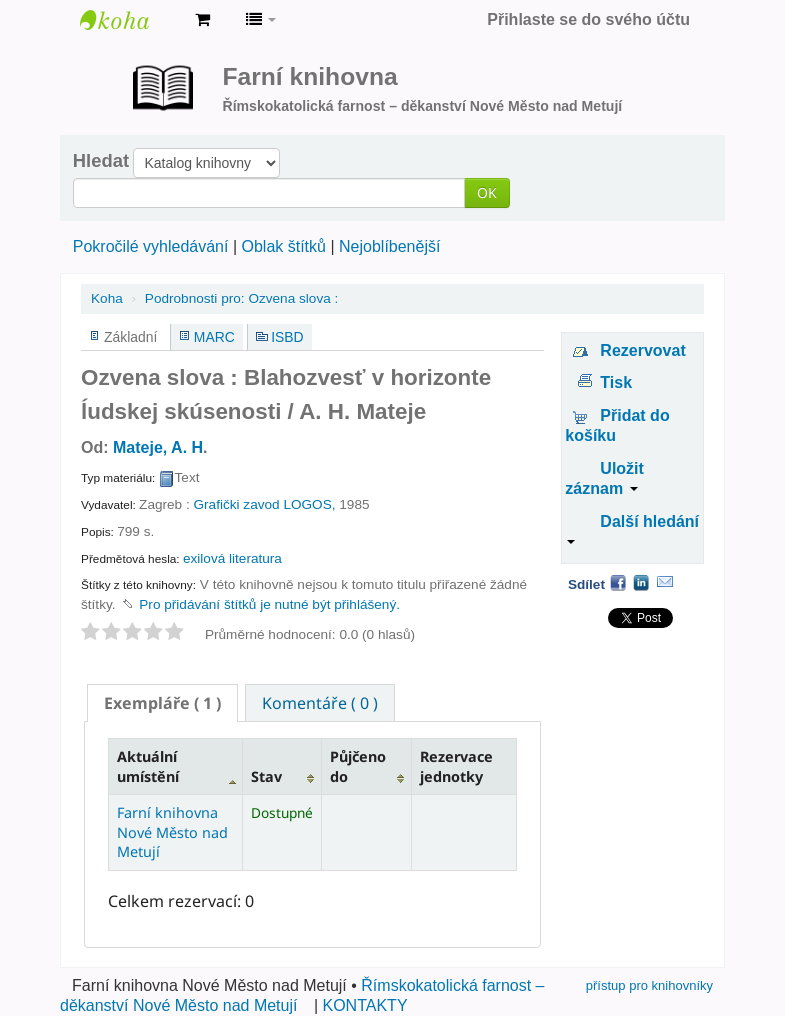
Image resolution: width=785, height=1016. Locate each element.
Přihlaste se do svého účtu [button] (588, 19)
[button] (202, 20)
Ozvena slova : (241, 298)
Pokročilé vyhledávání (151, 246)
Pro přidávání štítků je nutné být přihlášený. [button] (269, 604)
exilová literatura (232, 558)
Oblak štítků (283, 246)
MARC (214, 337)
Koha (107, 298)
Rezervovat (642, 350)
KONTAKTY (365, 1005)
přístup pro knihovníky (649, 985)
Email (665, 582)
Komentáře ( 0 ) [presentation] (320, 703)
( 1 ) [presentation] (162, 703)
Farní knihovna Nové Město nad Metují (130, 20)
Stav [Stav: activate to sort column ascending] (266, 776)
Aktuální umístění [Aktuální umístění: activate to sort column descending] (148, 766)
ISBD (287, 337)
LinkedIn (641, 582)
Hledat (101, 161)
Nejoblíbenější (389, 246)
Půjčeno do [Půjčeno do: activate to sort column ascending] (358, 766)
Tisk (616, 382)
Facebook (618, 582)
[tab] (162, 703)
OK (487, 192)
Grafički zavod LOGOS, (264, 504)
